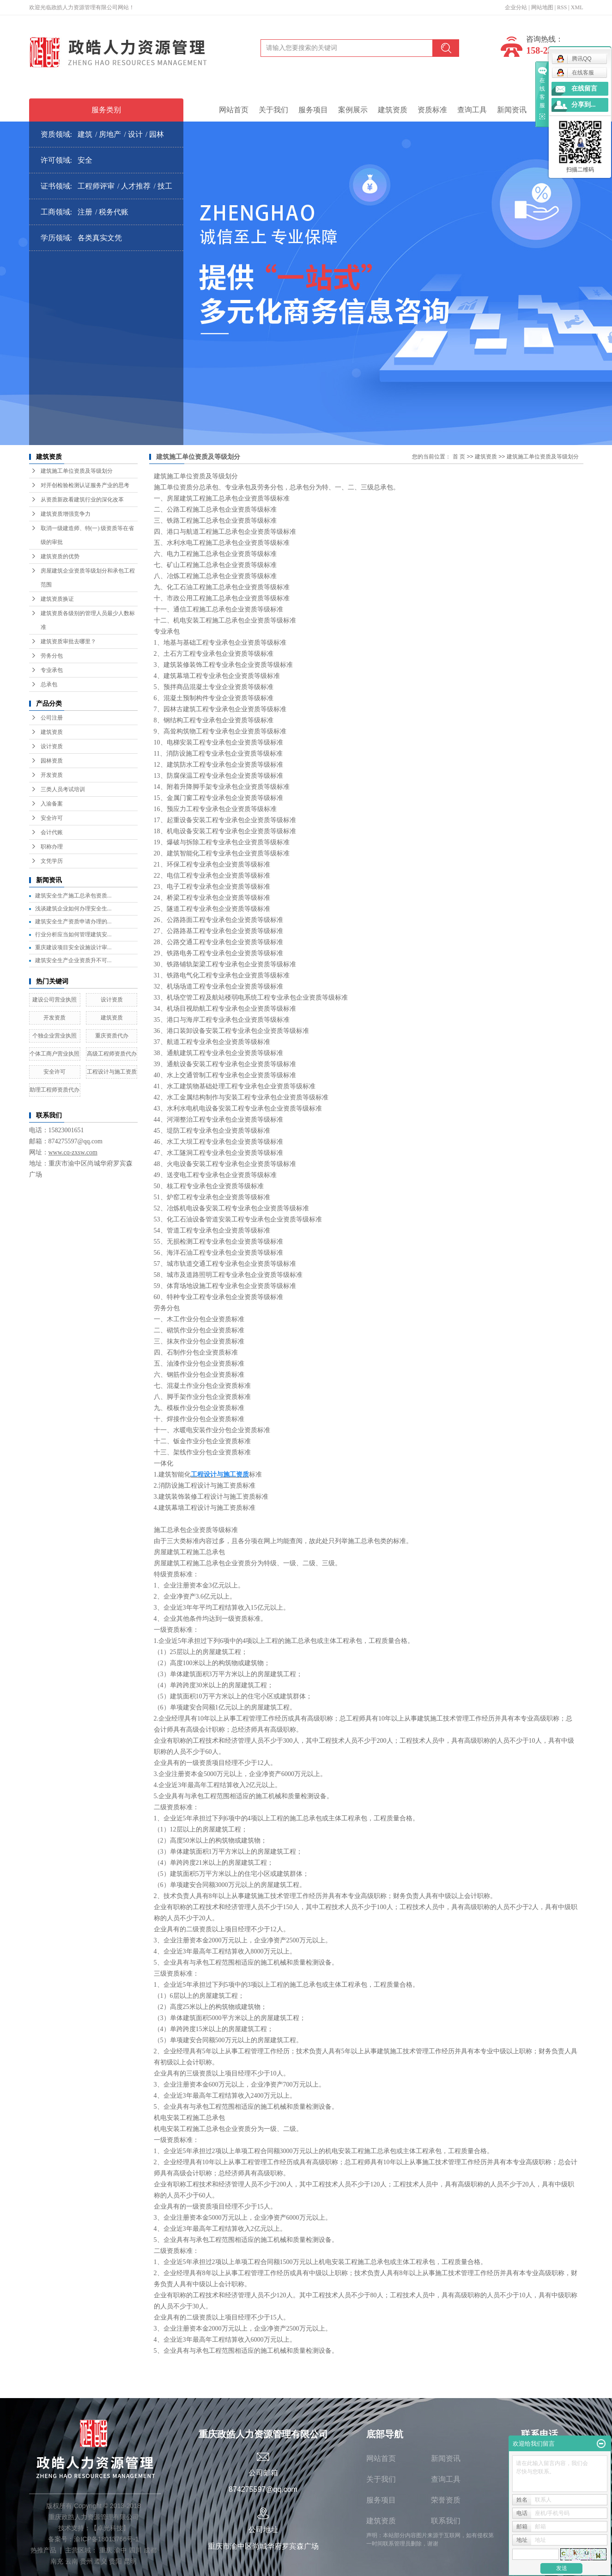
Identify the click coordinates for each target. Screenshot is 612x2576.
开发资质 (52, 775)
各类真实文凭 (100, 238)
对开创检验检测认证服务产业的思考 (85, 485)
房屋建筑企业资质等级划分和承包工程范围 (88, 578)
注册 (85, 212)
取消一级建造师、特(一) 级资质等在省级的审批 (87, 535)
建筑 (85, 134)
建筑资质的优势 (60, 556)
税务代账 (113, 212)
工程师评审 (96, 186)
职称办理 (52, 846)
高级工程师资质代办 (112, 1053)
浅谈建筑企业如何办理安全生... (73, 908)
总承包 (49, 684)
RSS (562, 7)
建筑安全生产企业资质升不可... (73, 960)
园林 (156, 134)
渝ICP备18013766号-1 (106, 2539)
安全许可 (52, 818)
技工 (165, 186)
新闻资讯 (512, 110)
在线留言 (584, 88)
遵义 (100, 2561)
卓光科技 (110, 2528)
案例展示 (353, 110)
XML (577, 7)
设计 (135, 134)
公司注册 (52, 717)
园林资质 (52, 760)
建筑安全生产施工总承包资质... (73, 895)
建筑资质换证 (57, 599)
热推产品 (43, 2550)
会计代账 (52, 832)
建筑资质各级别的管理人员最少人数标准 (88, 620)
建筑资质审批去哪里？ (68, 641)
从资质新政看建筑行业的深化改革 (82, 499)
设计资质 (52, 746)
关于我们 (273, 110)
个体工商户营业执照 (54, 1053)
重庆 (105, 2550)
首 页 (459, 456)
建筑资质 (392, 110)
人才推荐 (136, 186)
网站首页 (233, 110)
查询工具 (472, 110)
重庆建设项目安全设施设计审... (73, 947)
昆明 (130, 2561)
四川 (135, 2550)
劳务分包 (52, 656)
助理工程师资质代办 (54, 1090)
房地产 (110, 134)
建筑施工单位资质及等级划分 (77, 471)
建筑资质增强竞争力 (66, 514)
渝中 (120, 2550)
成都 (150, 2550)
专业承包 (52, 670)
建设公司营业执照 (54, 999)
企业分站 (516, 7)
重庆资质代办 (111, 1035)
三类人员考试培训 (63, 789)
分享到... (583, 104)
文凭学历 (52, 861)
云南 (71, 2561)
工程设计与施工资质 (112, 1071)
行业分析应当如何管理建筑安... (73, 934)
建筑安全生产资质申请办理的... (73, 921)
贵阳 (115, 2561)
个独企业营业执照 (54, 1035)
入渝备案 (52, 803)
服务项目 (313, 110)
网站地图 (542, 7)
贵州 (86, 2561)
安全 (85, 160)
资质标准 (432, 110)
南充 (56, 2561)
